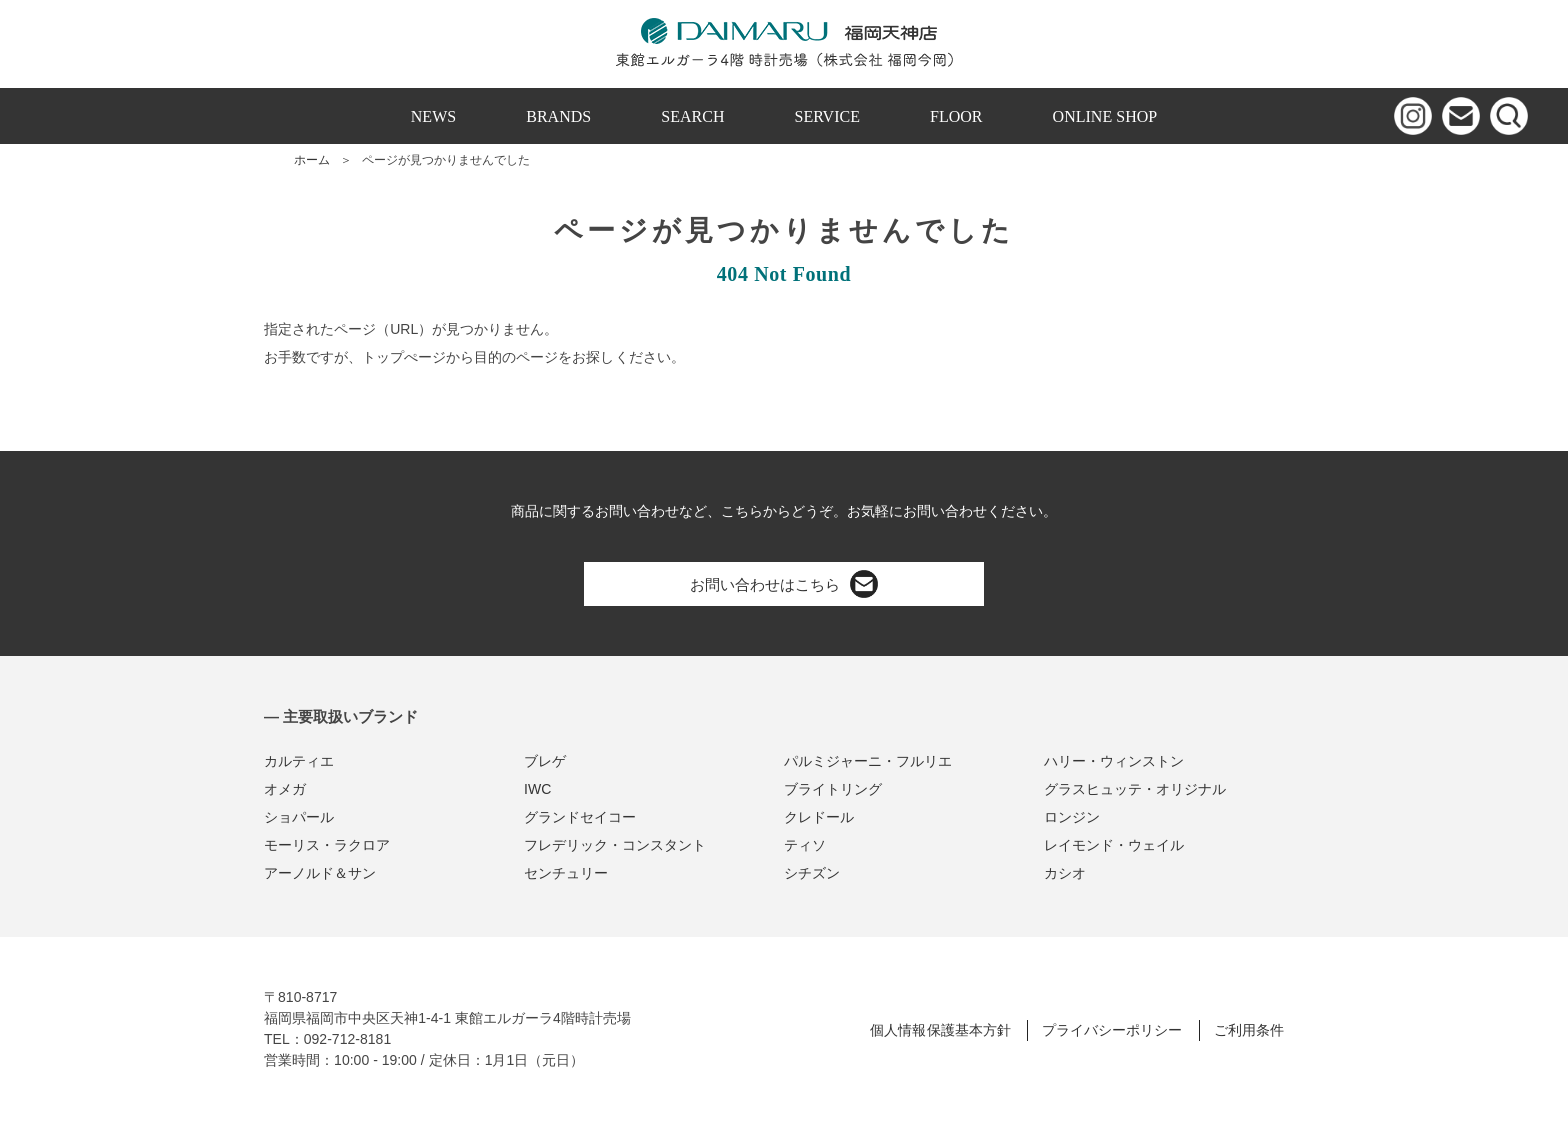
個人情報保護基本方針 (940, 1030)
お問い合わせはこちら (784, 584)
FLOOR (956, 116)
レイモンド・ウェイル (1114, 845)
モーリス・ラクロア (327, 845)
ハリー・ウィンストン (1114, 761)
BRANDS (558, 116)
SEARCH (692, 116)
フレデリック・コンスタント (615, 845)
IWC (537, 789)
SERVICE (827, 116)
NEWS (433, 116)
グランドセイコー (580, 817)
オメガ (285, 789)
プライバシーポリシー (1112, 1030)
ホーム (312, 160)
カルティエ (299, 761)
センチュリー (566, 873)
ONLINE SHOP (1105, 116)
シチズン (812, 873)
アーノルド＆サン (320, 873)
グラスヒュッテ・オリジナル (1135, 789)
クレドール (819, 817)
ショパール (299, 817)
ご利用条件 (1249, 1030)
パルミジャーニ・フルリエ (868, 761)
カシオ (1065, 873)
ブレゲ (545, 761)
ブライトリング (833, 789)
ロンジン (1072, 817)
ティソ (805, 845)
